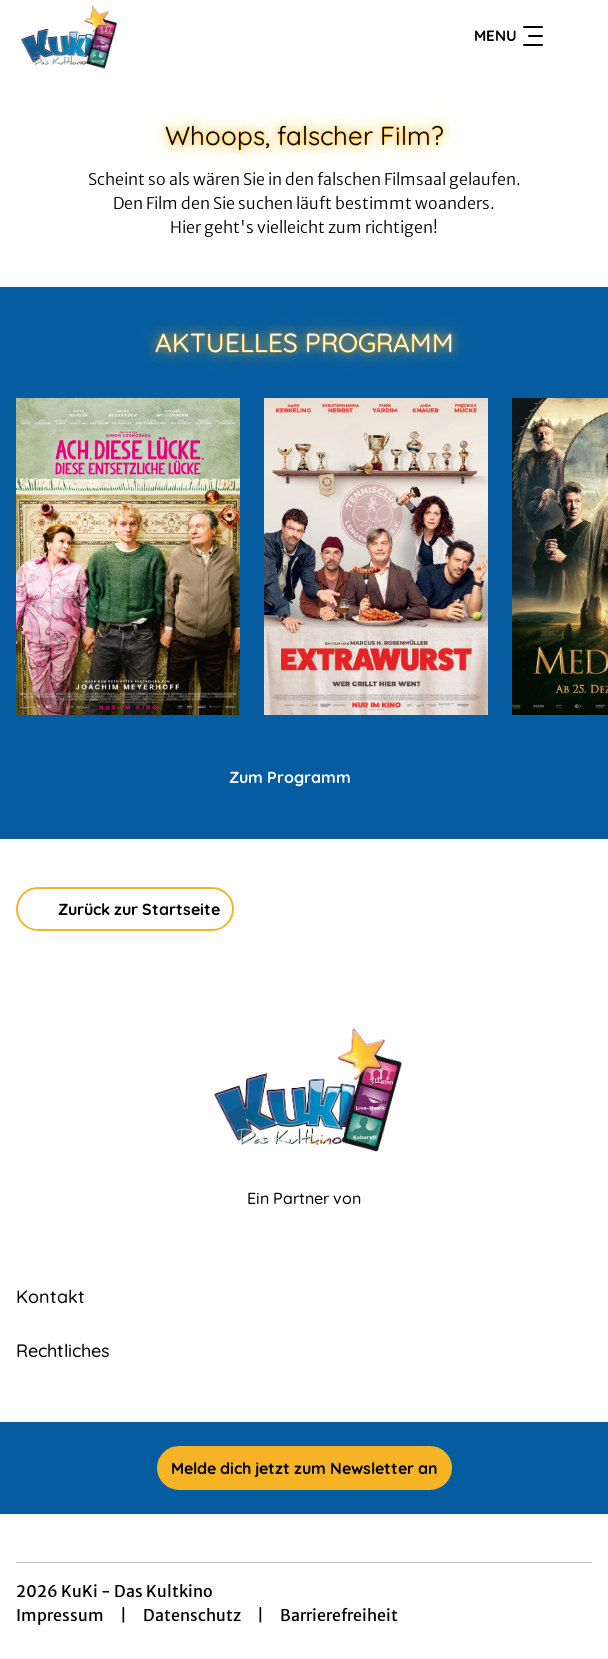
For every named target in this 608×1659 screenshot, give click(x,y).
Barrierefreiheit (339, 1615)
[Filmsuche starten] (572, 36)
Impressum (60, 1615)
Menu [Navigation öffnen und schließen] (508, 36)
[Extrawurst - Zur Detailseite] (376, 556)
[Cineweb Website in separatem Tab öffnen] (304, 1219)
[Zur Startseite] (156, 36)
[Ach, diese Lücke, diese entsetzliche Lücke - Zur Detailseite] (128, 556)
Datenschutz (192, 1615)
